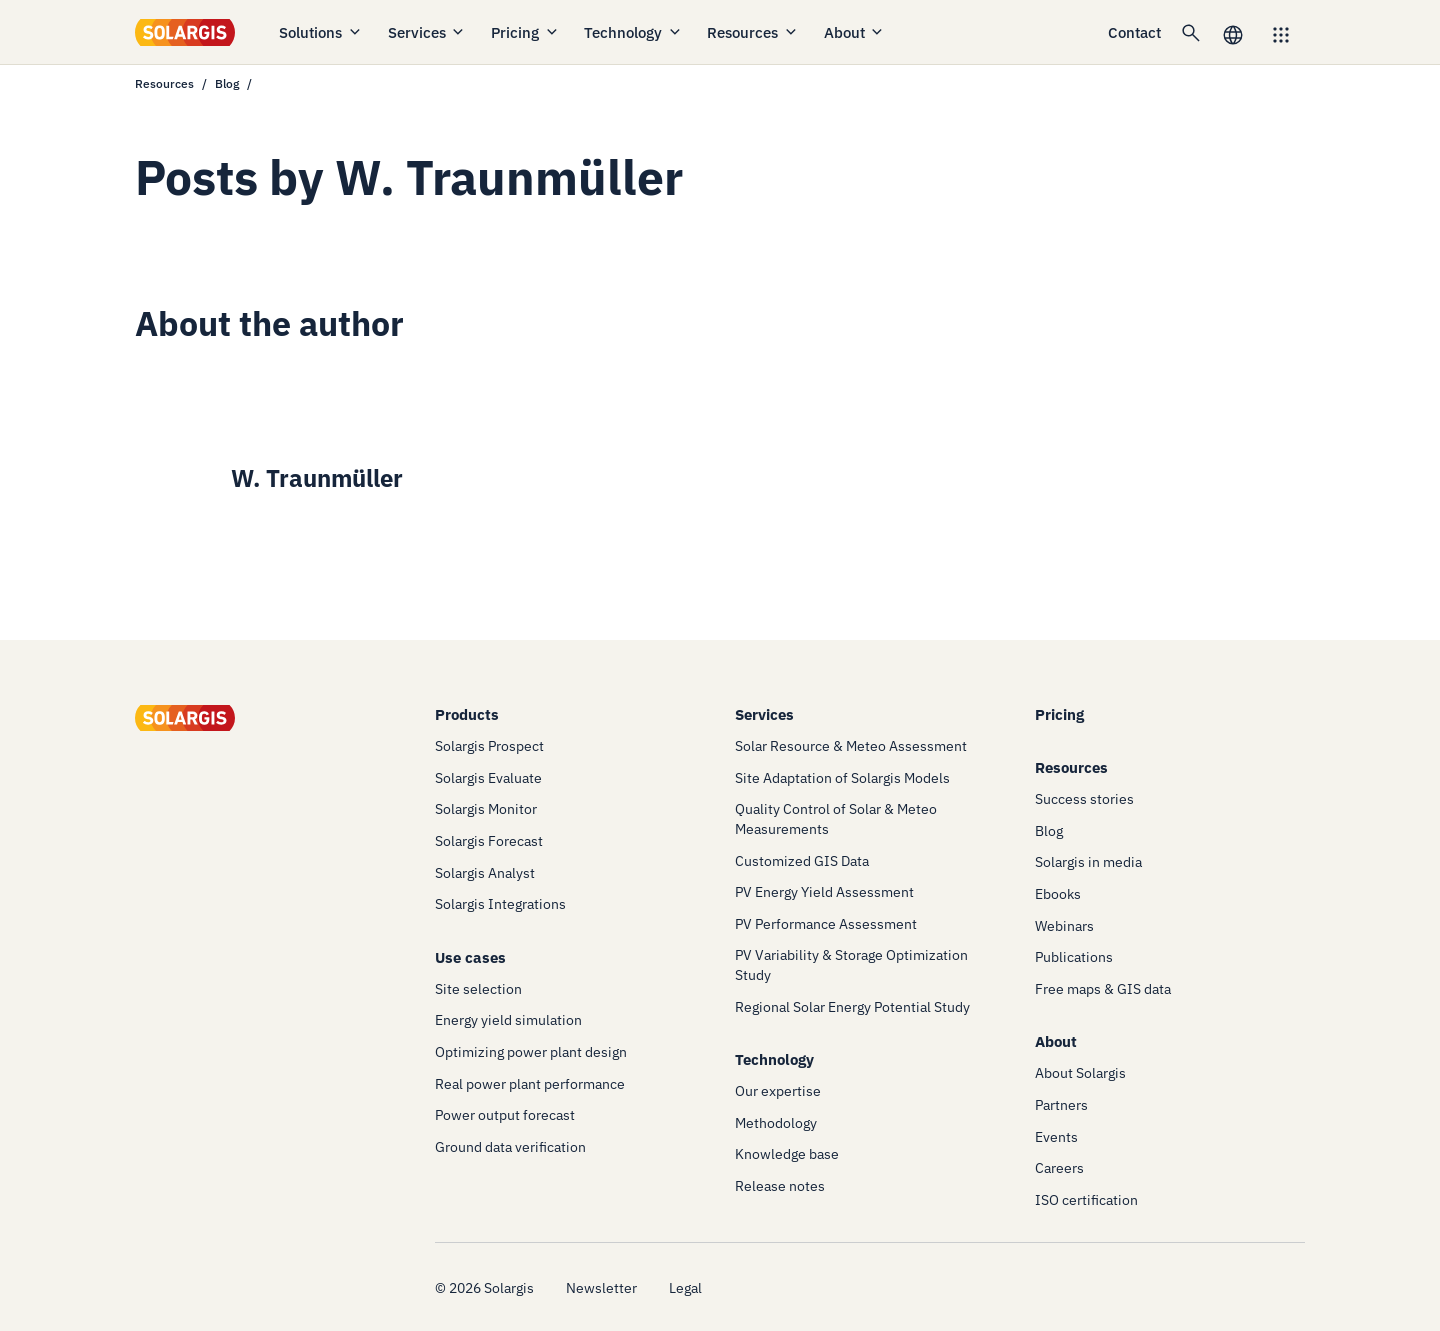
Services (427, 32)
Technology (633, 32)
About (855, 32)
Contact (1134, 32)
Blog (227, 83)
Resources (753, 32)
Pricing (525, 32)
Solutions (321, 32)
